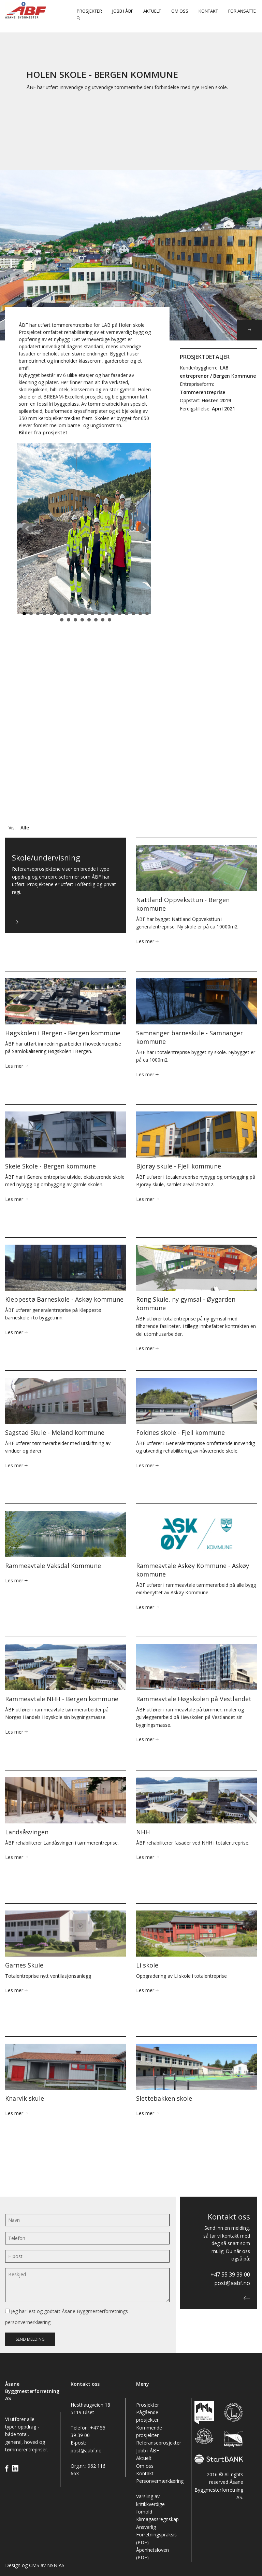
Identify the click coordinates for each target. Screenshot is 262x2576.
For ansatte (242, 11)
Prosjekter (89, 11)
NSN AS (55, 2565)
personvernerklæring (27, 2322)
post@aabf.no (232, 2283)
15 (119, 613)
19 (147, 613)
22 (75, 619)
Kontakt (208, 11)
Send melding (30, 2339)
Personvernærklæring (160, 2481)
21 (68, 619)
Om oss (179, 11)
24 (89, 619)
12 (99, 613)
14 (113, 613)
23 (82, 619)
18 (140, 613)
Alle (24, 827)
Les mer (147, 941)
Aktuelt (152, 11)
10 (85, 613)
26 (102, 619)
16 (126, 613)
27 (109, 619)
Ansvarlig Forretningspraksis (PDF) (156, 2535)
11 (92, 613)
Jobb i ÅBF (122, 11)
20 (61, 619)
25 (96, 619)
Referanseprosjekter (158, 2442)
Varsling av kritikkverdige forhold (150, 2504)
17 (133, 613)
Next (143, 528)
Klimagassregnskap (157, 2519)
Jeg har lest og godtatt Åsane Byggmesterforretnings (66, 2316)
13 (106, 613)
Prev (27, 528)
